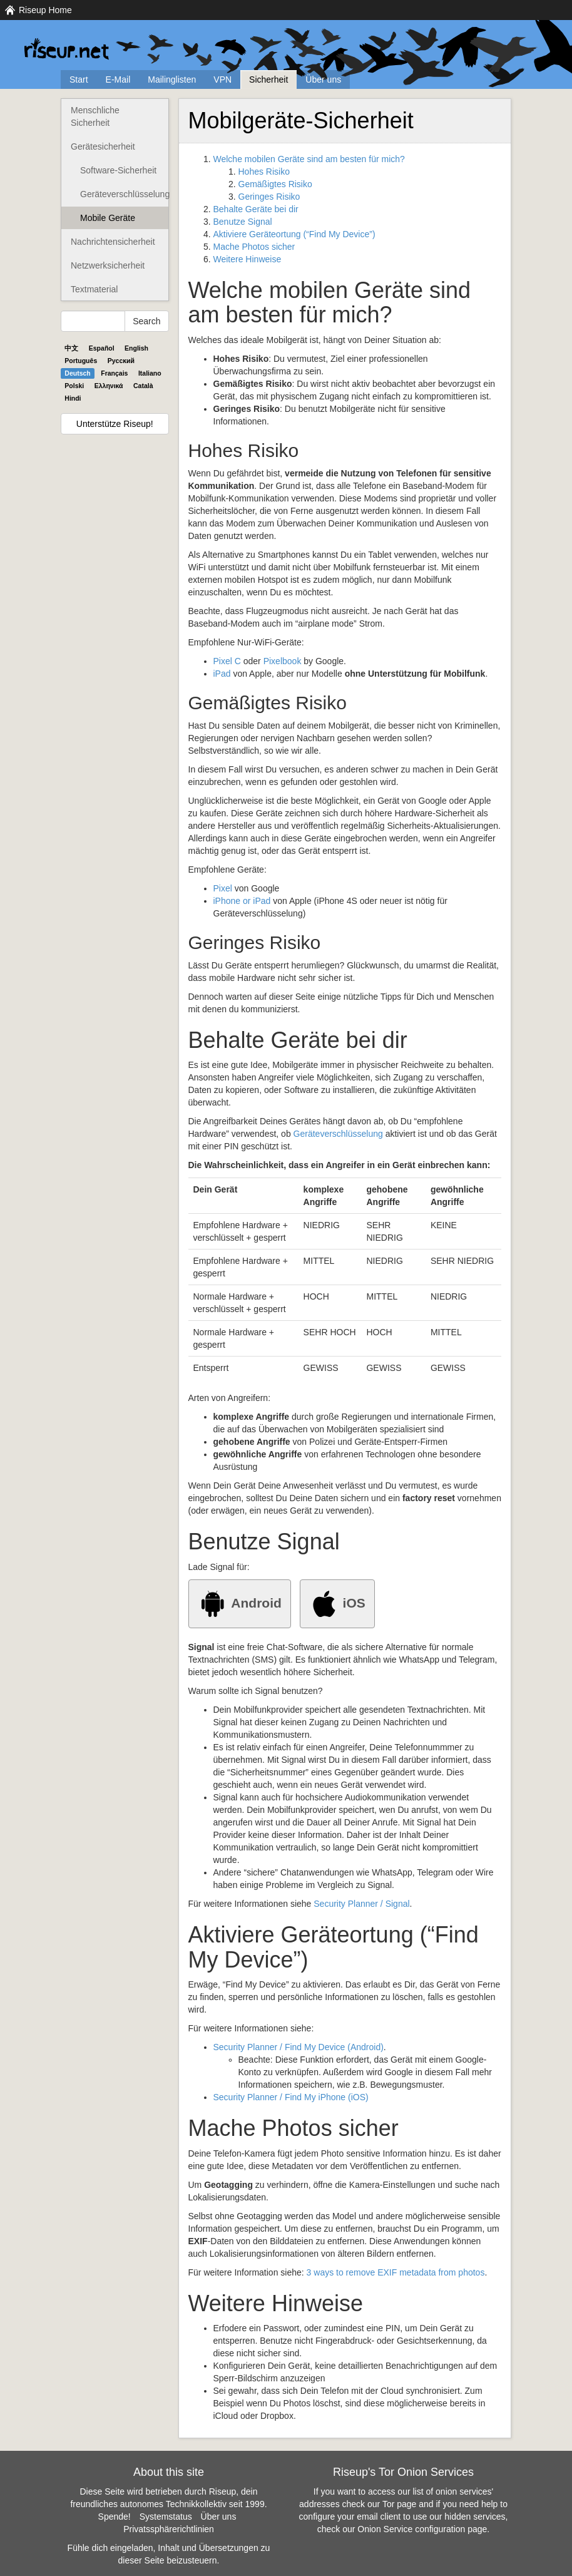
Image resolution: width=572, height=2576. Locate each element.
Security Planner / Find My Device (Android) (298, 2047)
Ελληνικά (108, 385)
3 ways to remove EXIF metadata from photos (396, 2272)
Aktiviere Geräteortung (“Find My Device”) (294, 234)
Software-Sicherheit (118, 170)
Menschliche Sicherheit (95, 116)
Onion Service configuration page (422, 2529)
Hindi (72, 398)
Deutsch (77, 373)
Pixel (222, 888)
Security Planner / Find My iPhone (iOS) (291, 2097)
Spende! (114, 2517)
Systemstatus (166, 2517)
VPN (222, 79)
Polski (74, 385)
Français (114, 373)
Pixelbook (282, 661)
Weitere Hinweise (247, 259)
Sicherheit (268, 79)
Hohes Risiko (264, 172)
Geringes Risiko (269, 197)
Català (143, 385)
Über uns (323, 79)
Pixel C (227, 661)
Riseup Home (45, 10)
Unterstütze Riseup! (114, 424)
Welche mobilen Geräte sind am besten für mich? (309, 159)
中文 (71, 348)
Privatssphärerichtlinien (168, 2529)
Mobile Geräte (107, 218)
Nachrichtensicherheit (113, 242)
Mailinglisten (172, 79)
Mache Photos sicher (254, 247)
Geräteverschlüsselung (124, 194)
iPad (222, 674)
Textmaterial (94, 289)
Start (78, 79)
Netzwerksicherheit (108, 265)
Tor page (399, 2504)
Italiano (149, 373)
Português (80, 360)
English (136, 348)
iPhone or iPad (242, 901)
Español (102, 348)
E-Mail (118, 79)
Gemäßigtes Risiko (275, 184)
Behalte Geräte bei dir (256, 209)
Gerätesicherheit (103, 146)
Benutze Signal (242, 222)
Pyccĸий (121, 360)
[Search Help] (93, 321)
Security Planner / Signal (361, 1904)
